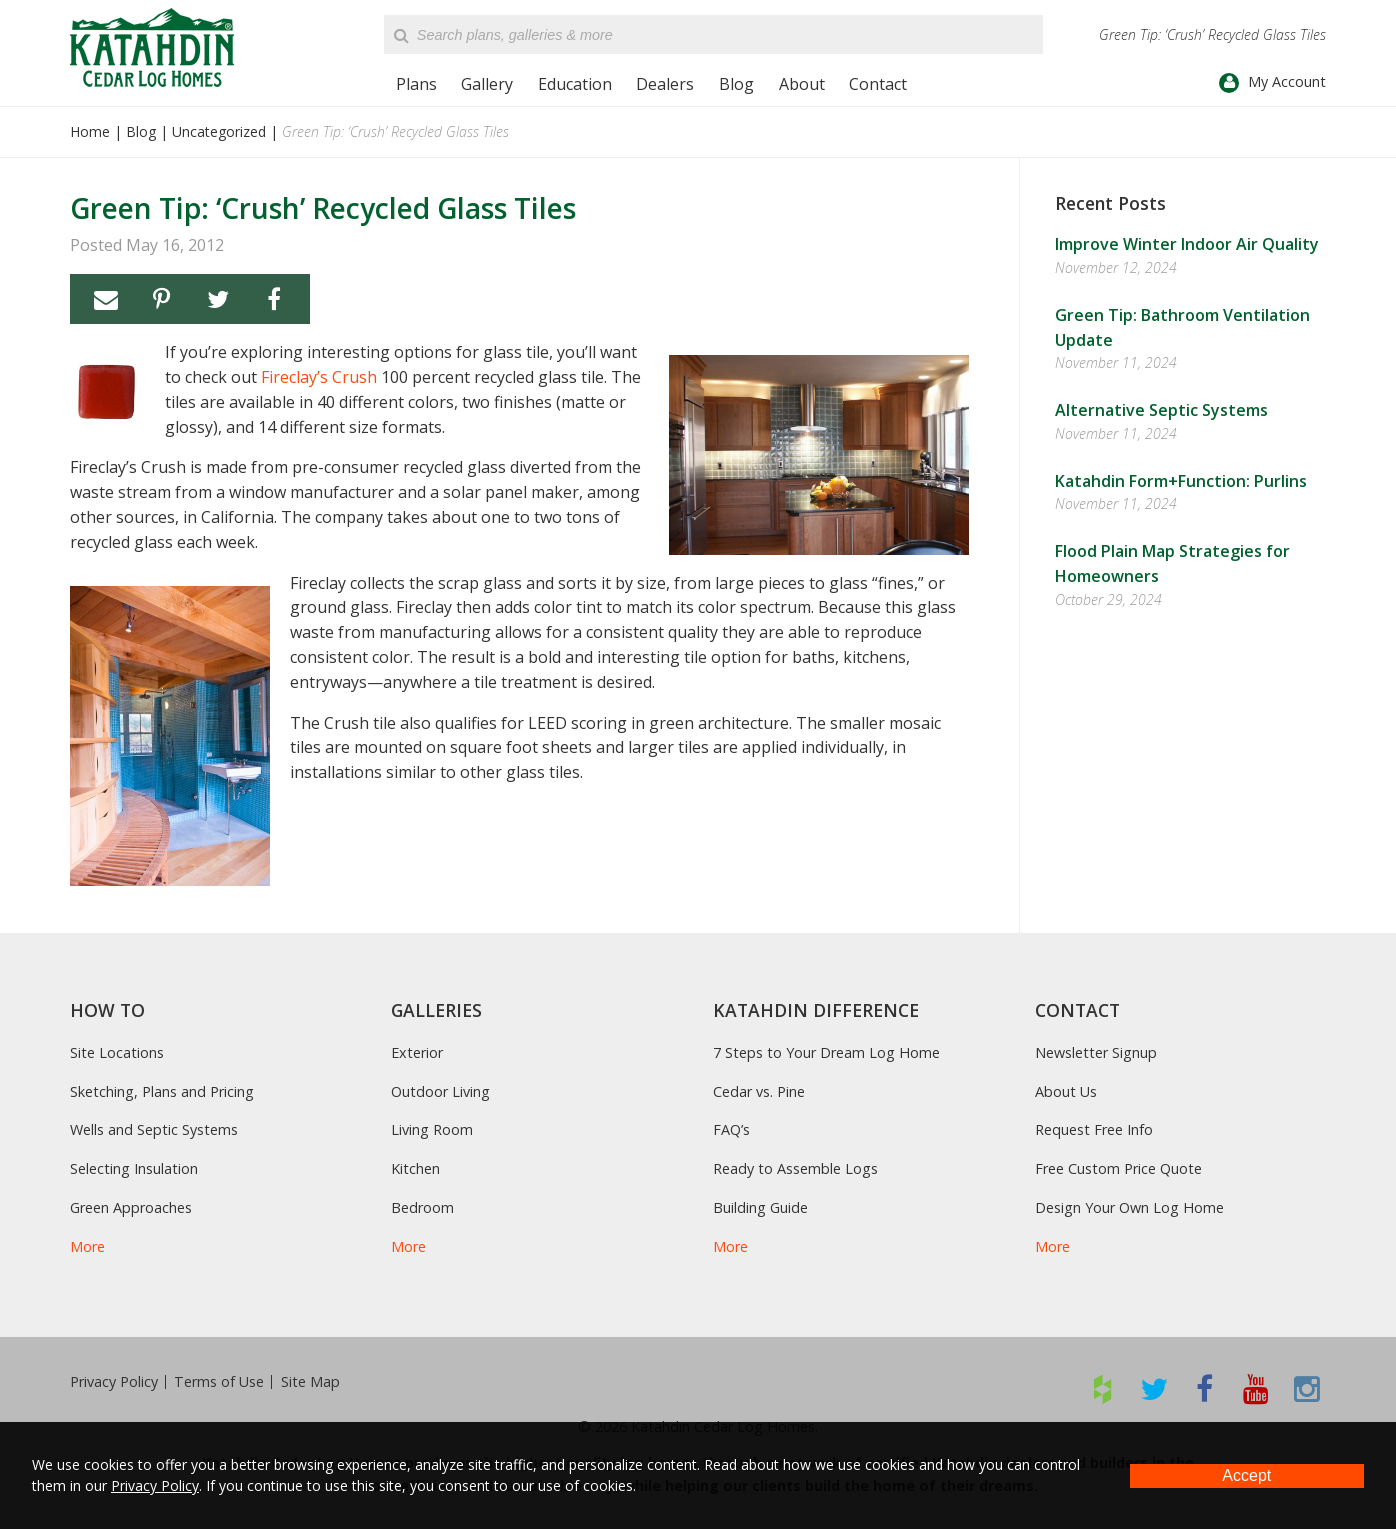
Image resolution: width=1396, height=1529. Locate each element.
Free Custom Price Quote (1118, 1168)
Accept (1246, 1475)
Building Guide (760, 1207)
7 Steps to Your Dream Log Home (826, 1052)
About (802, 84)
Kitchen (415, 1168)
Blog (736, 84)
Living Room (432, 1129)
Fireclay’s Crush (319, 377)
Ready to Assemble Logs (795, 1168)
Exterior (417, 1052)
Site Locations (117, 1052)
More (87, 1246)
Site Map (310, 1382)
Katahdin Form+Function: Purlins (1181, 481)
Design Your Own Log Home (1129, 1207)
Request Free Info (1094, 1129)
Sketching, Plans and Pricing (162, 1091)
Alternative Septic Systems (1161, 410)
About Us (1066, 1091)
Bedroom (422, 1207)
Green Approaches (131, 1207)
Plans (416, 84)
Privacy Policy (114, 1382)
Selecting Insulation (134, 1168)
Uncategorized (219, 131)
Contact (878, 84)
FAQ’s (731, 1129)
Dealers (665, 84)
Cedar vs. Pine (759, 1091)
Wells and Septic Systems (154, 1129)
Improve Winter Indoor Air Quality (1187, 244)
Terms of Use (219, 1382)
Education (575, 84)
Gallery (487, 84)
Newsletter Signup (1096, 1052)
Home (90, 131)
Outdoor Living (440, 1091)
